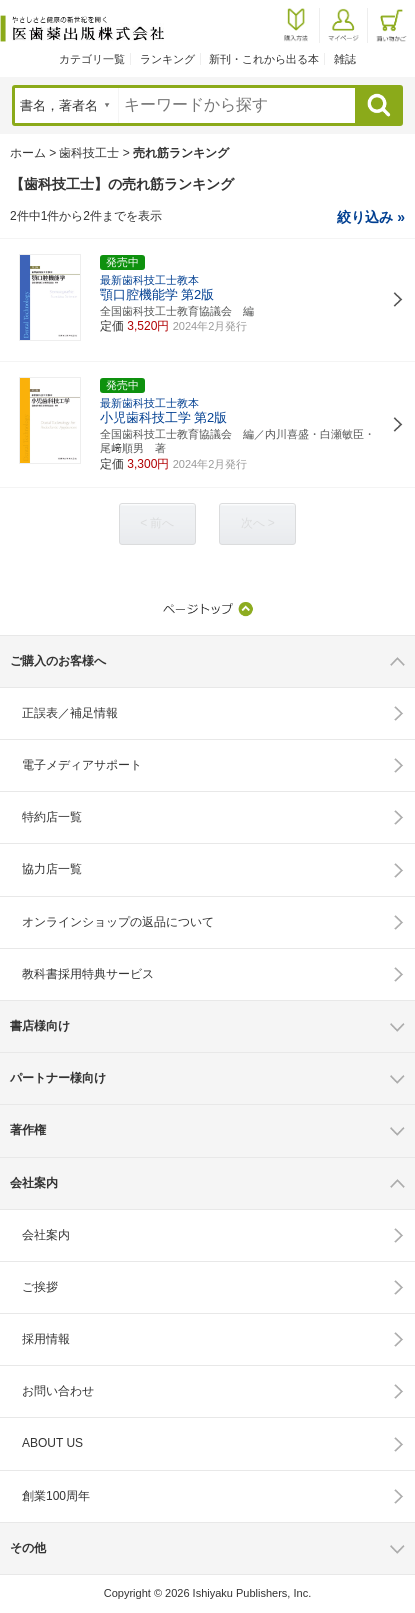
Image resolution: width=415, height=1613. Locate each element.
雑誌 (345, 59)
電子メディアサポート (82, 765)
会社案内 (46, 1235)
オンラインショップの (118, 922)
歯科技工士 (89, 153)
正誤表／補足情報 (70, 713)
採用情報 (46, 1339)
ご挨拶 (40, 1287)
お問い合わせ (58, 1391)
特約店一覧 (52, 817)
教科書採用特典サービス (88, 974)
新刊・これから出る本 (264, 59)
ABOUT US (52, 1443)
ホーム (28, 153)
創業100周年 (56, 1496)
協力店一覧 (52, 869)
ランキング (167, 59)
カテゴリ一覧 (92, 59)
